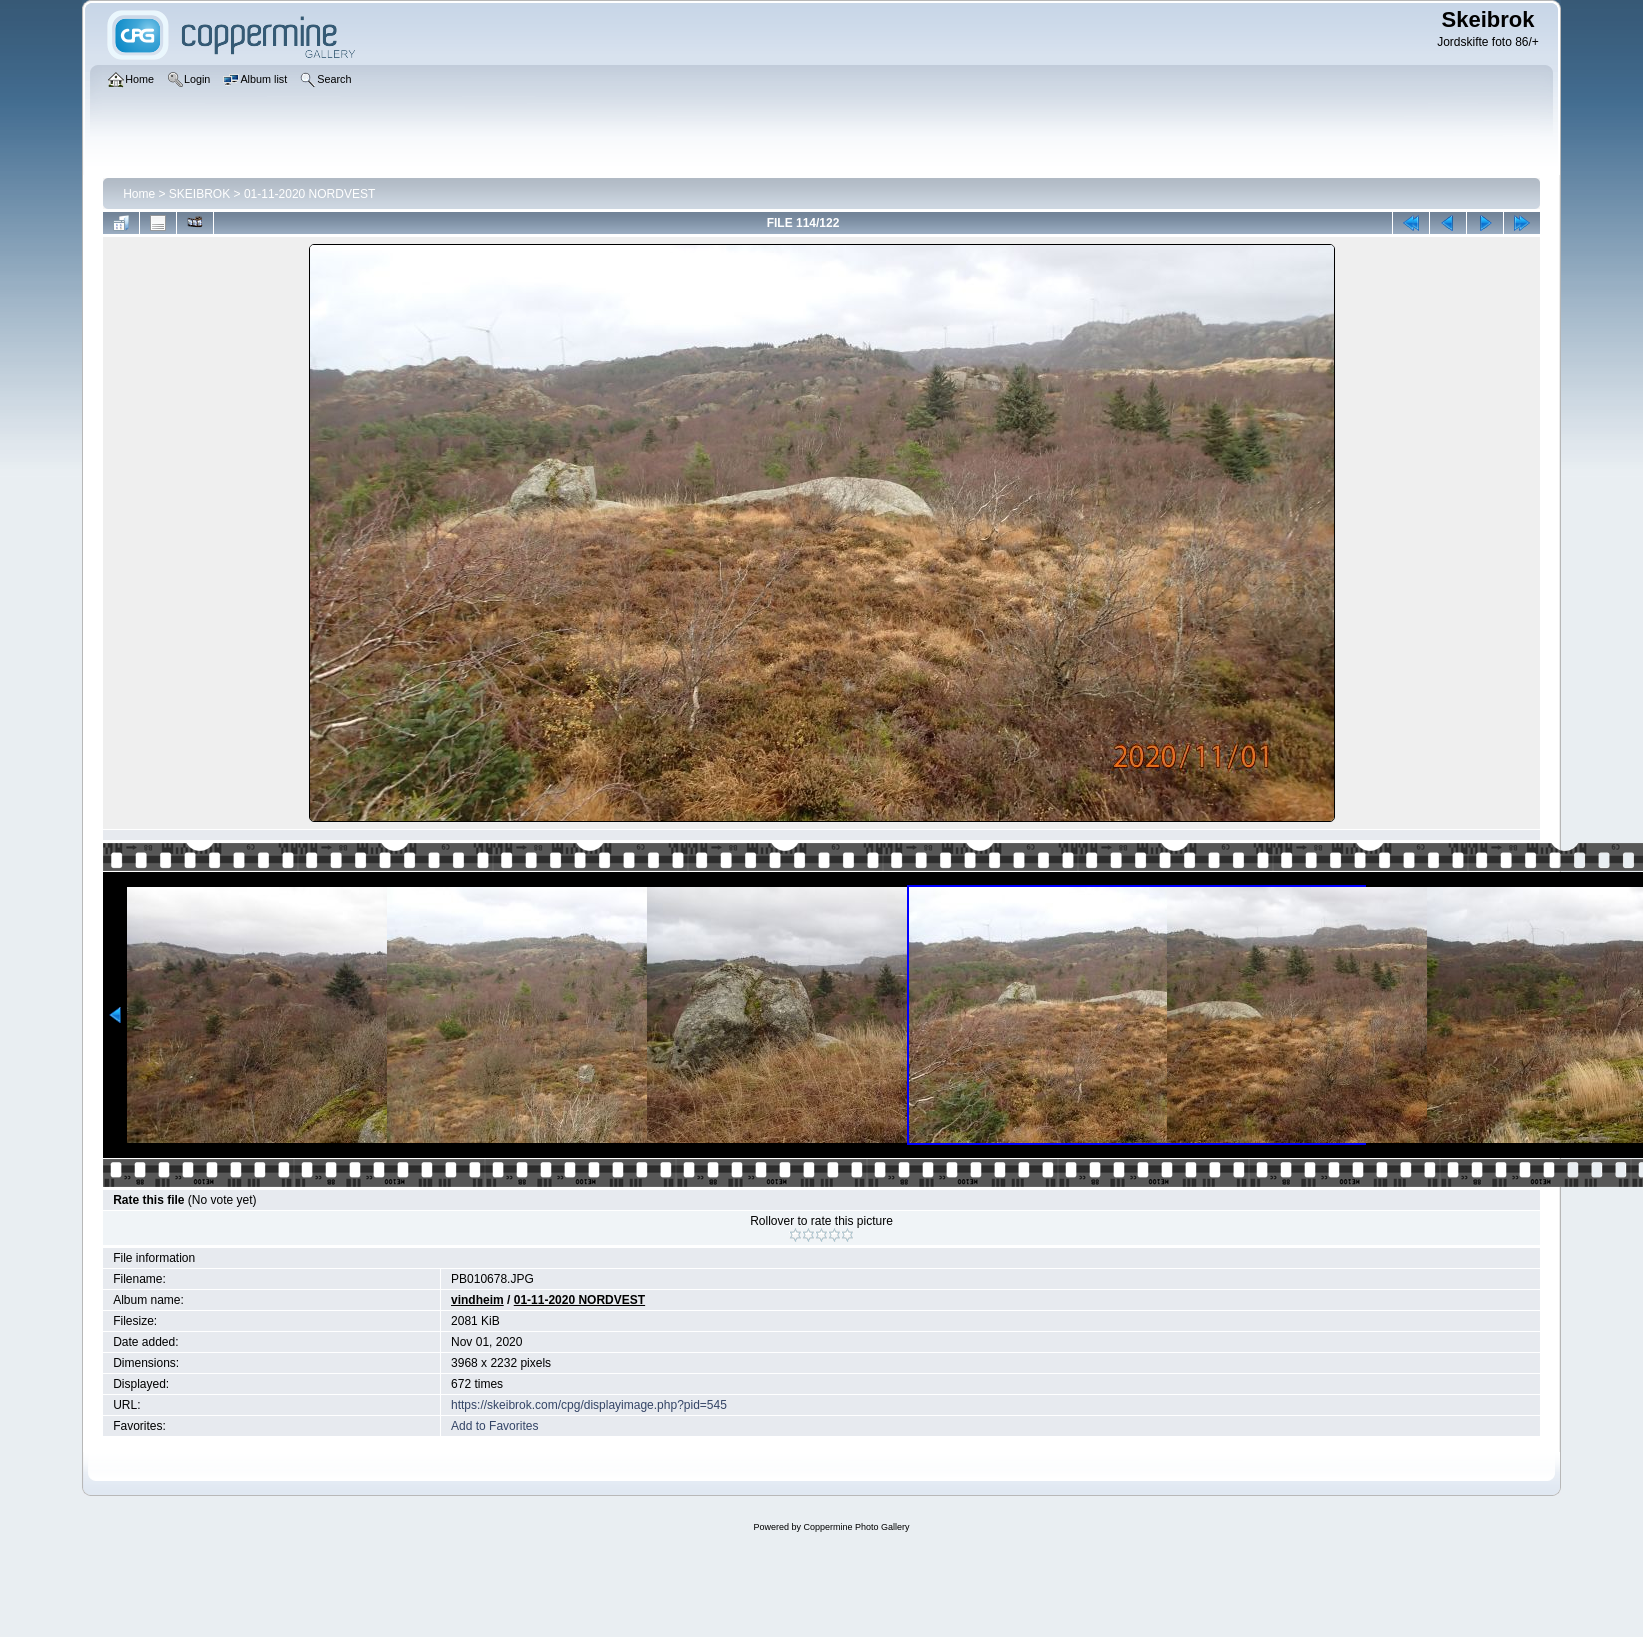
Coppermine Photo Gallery (856, 1527)
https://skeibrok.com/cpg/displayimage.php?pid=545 (589, 1405)
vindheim (477, 1300)
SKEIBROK (199, 194)
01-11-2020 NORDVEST (309, 194)
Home (139, 194)
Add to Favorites (494, 1426)
